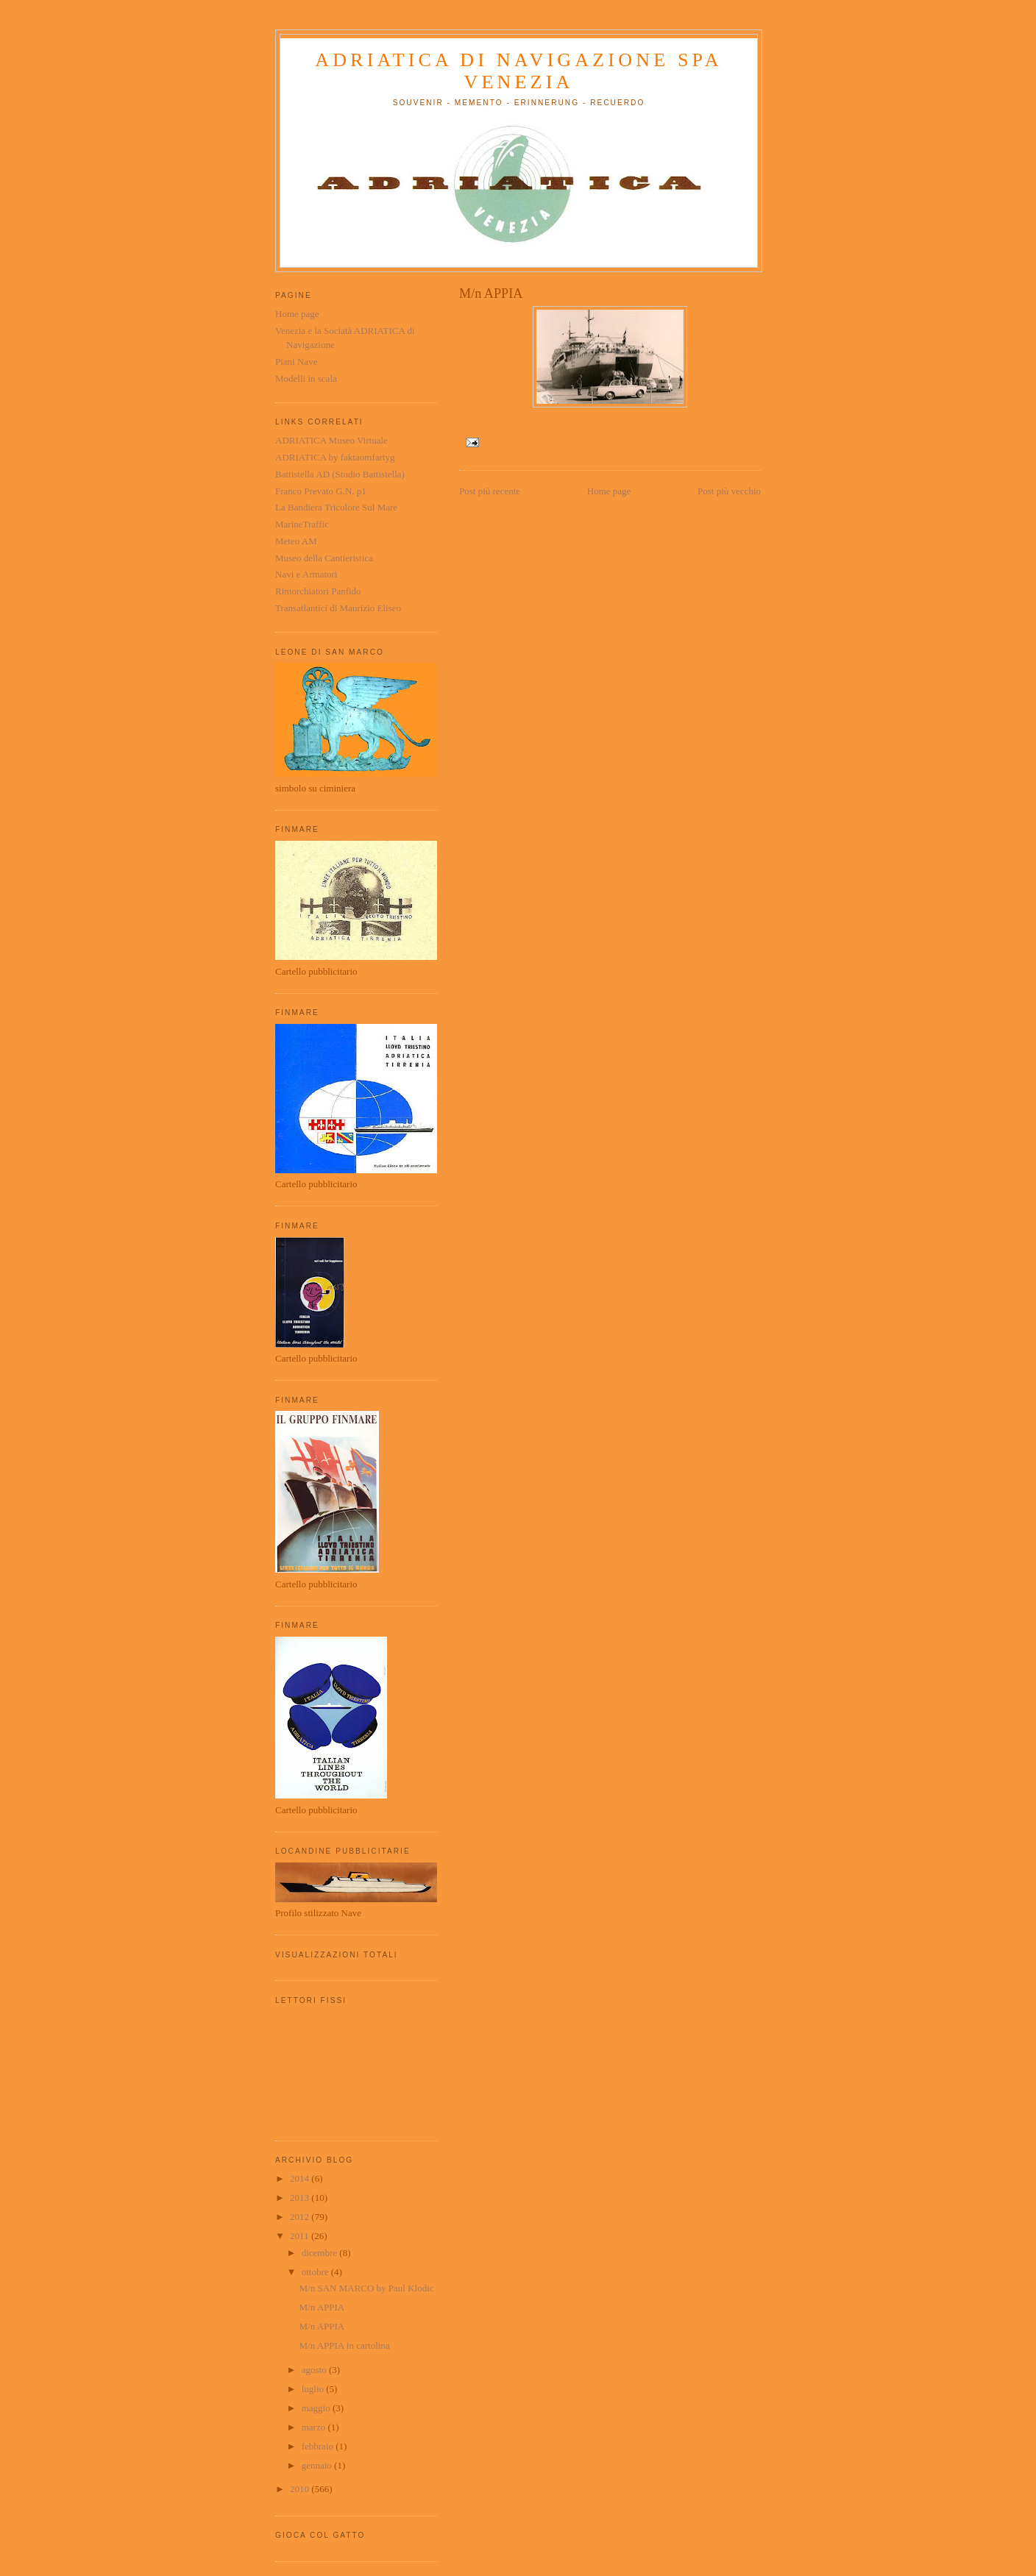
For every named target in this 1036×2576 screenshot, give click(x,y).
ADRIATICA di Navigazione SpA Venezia (519, 71)
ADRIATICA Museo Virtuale (331, 440)
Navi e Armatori (306, 574)
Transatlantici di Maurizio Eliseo (338, 607)
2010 (300, 2488)
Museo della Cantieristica (324, 557)
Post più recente (489, 491)
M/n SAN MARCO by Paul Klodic (366, 2288)
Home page (609, 491)
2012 (300, 2216)
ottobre (316, 2271)
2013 (300, 2197)
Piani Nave (296, 361)
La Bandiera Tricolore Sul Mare (336, 507)
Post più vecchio (729, 491)
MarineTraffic (302, 524)
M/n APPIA (321, 2307)
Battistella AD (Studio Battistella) (340, 474)
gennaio (318, 2465)
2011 (300, 2235)
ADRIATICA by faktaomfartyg (334, 457)
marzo (315, 2427)
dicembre (321, 2252)
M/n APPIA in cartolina (344, 2345)
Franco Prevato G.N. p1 (320, 491)
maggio (317, 2407)
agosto (315, 2369)
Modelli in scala (306, 378)
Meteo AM (296, 541)
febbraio (319, 2446)
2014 (300, 2178)
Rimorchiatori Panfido (318, 591)
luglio (314, 2388)
